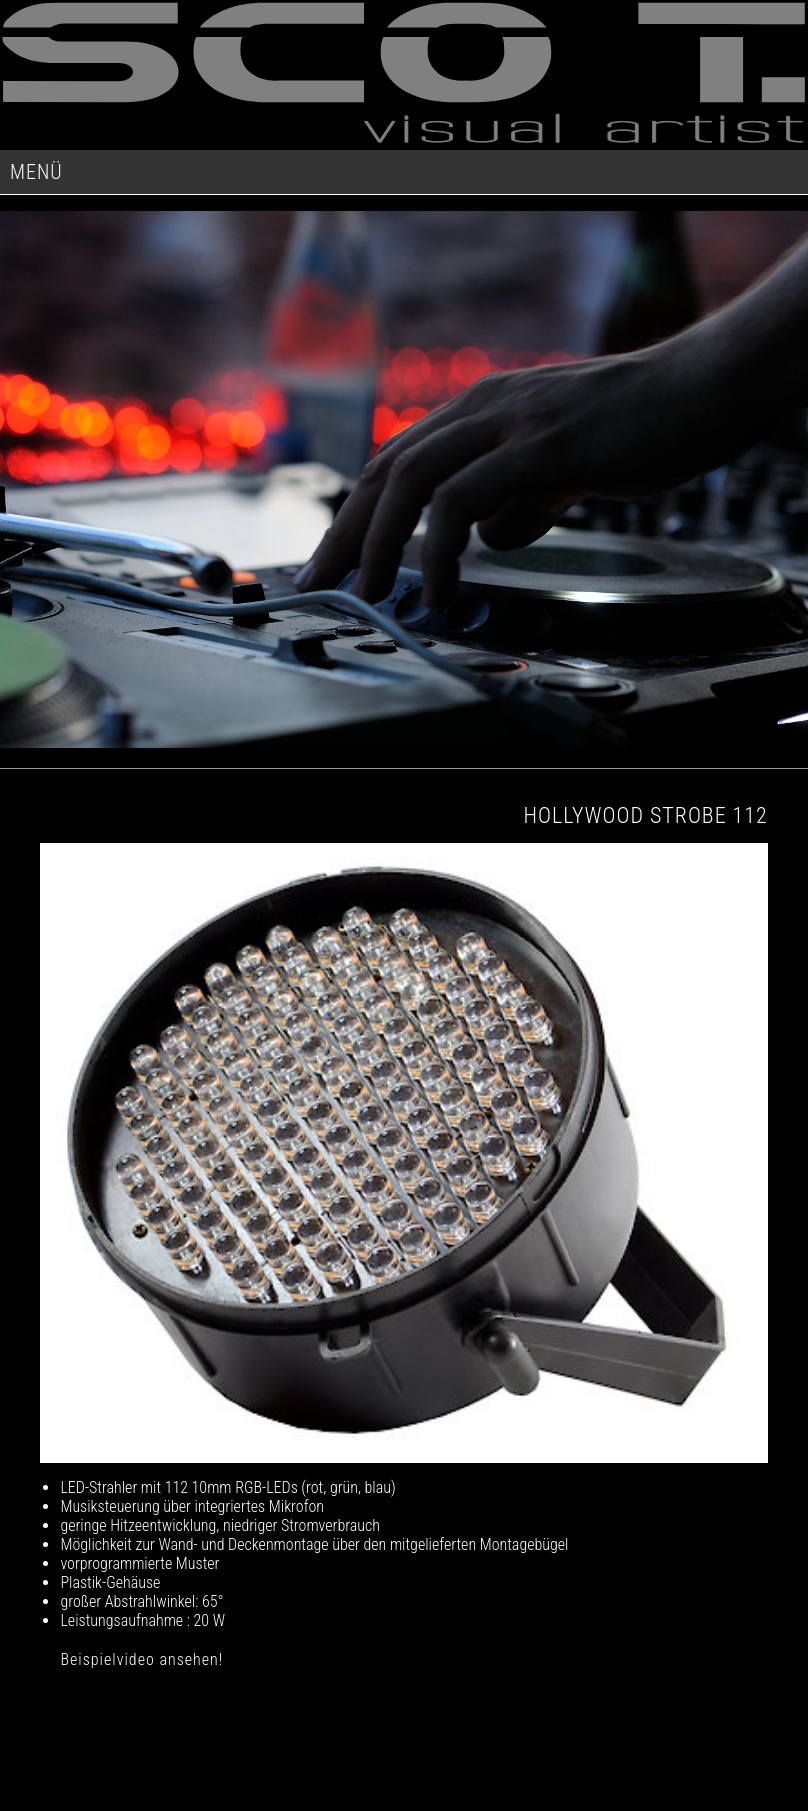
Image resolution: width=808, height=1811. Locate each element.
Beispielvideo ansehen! (141, 1659)
